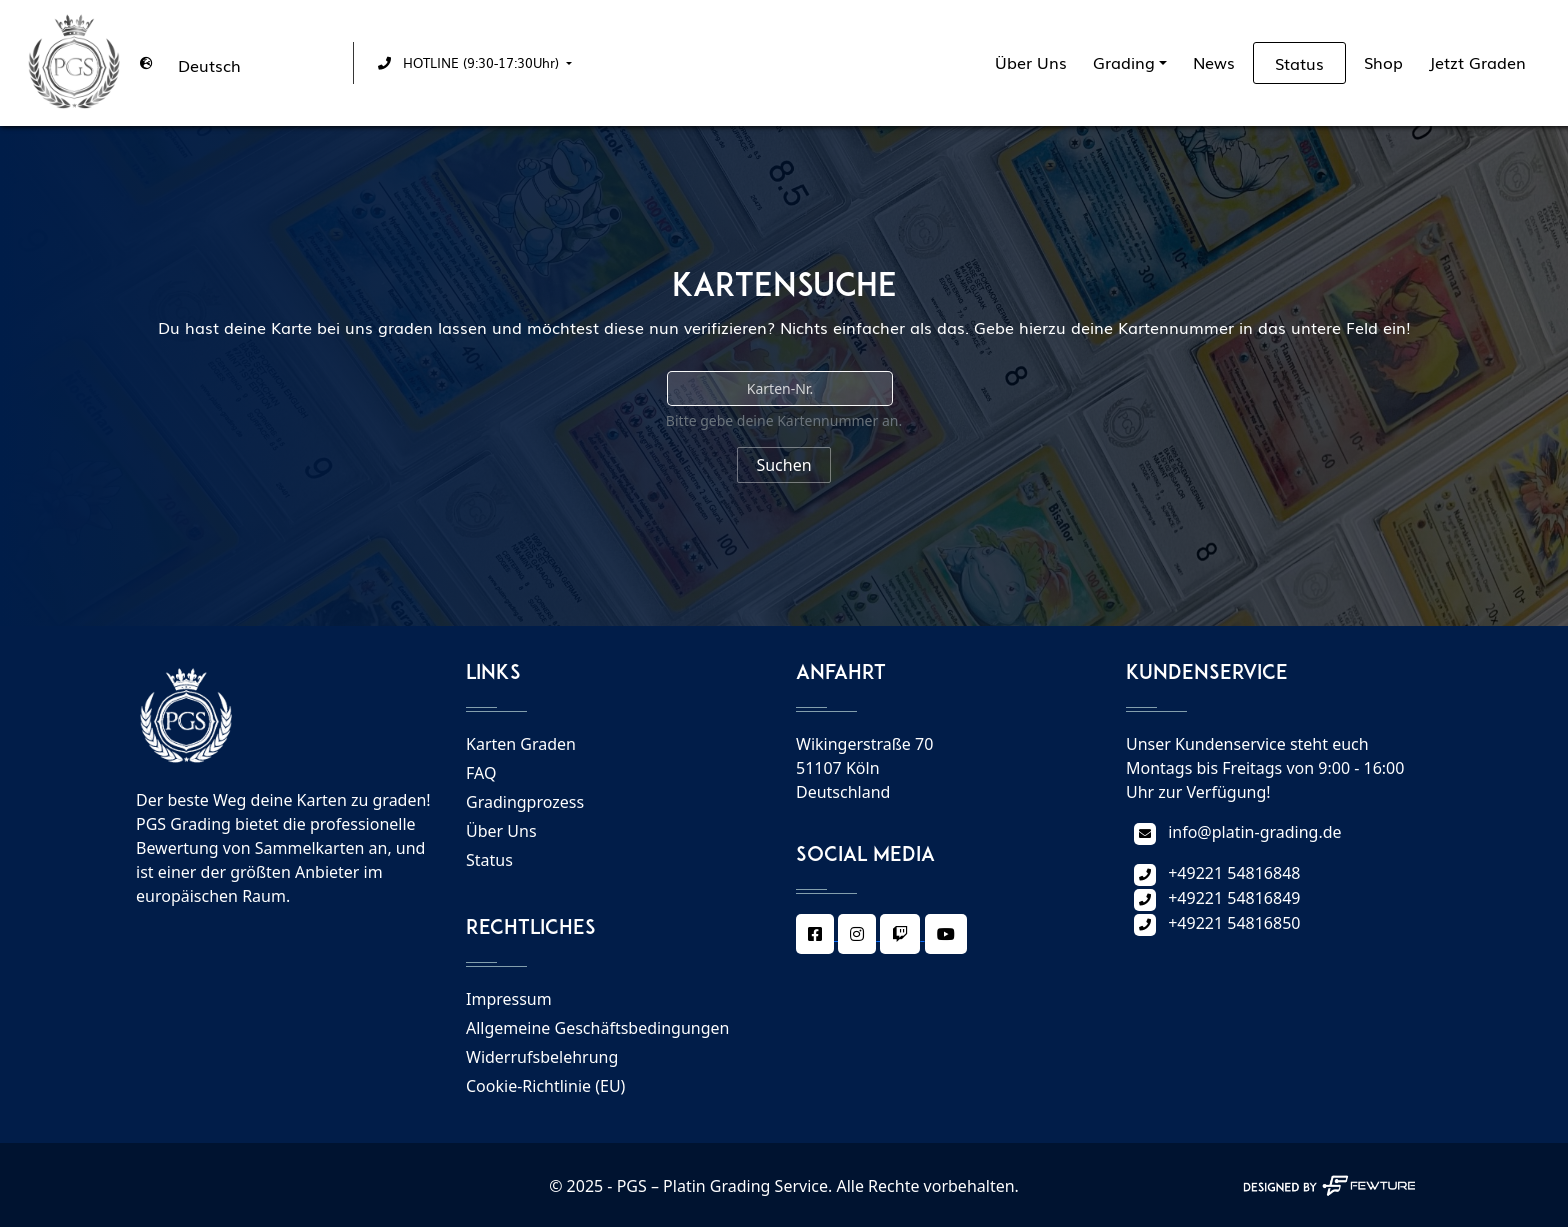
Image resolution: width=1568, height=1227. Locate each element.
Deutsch (209, 65)
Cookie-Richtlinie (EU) (545, 1086)
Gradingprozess (525, 802)
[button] (471, 62)
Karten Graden (521, 744)
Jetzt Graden (1477, 62)
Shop (1383, 62)
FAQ (481, 773)
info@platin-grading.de (1254, 832)
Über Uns (1031, 62)
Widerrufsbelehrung (542, 1057)
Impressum (509, 999)
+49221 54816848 (1234, 873)
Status (1299, 63)
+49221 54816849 (1234, 898)
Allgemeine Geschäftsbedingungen (597, 1028)
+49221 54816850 (1234, 923)
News (1214, 62)
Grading (1124, 62)
